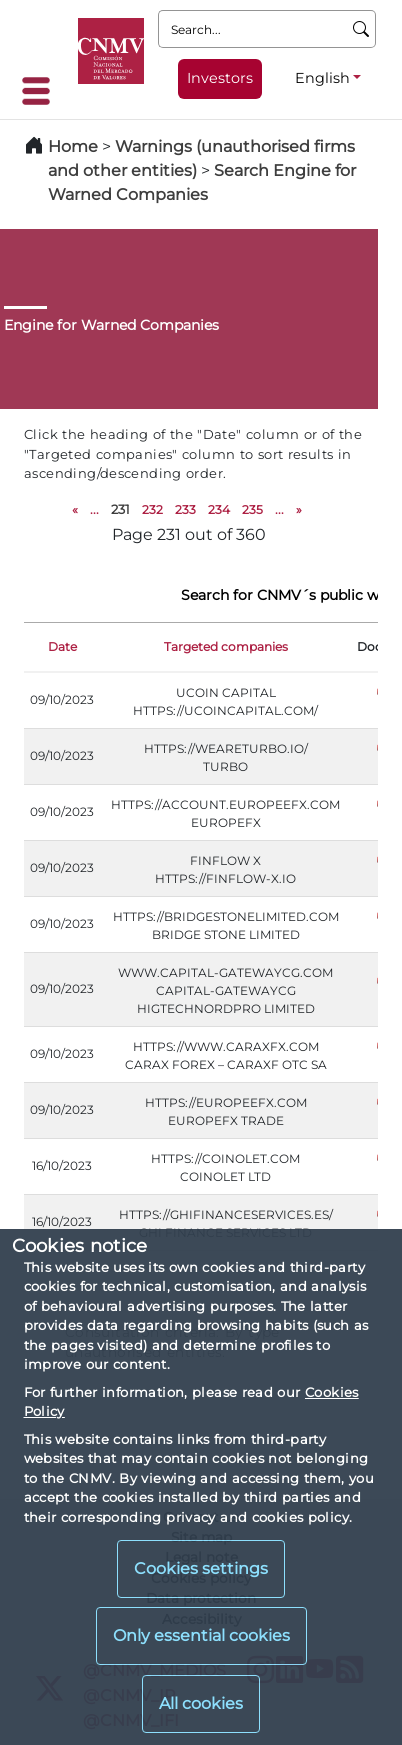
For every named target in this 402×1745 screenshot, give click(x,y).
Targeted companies (226, 646)
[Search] (361, 29)
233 (185, 509)
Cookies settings (201, 1568)
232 (152, 509)
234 (219, 509)
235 (252, 509)
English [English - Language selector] (322, 78)
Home (73, 146)
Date (62, 646)
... (94, 509)
